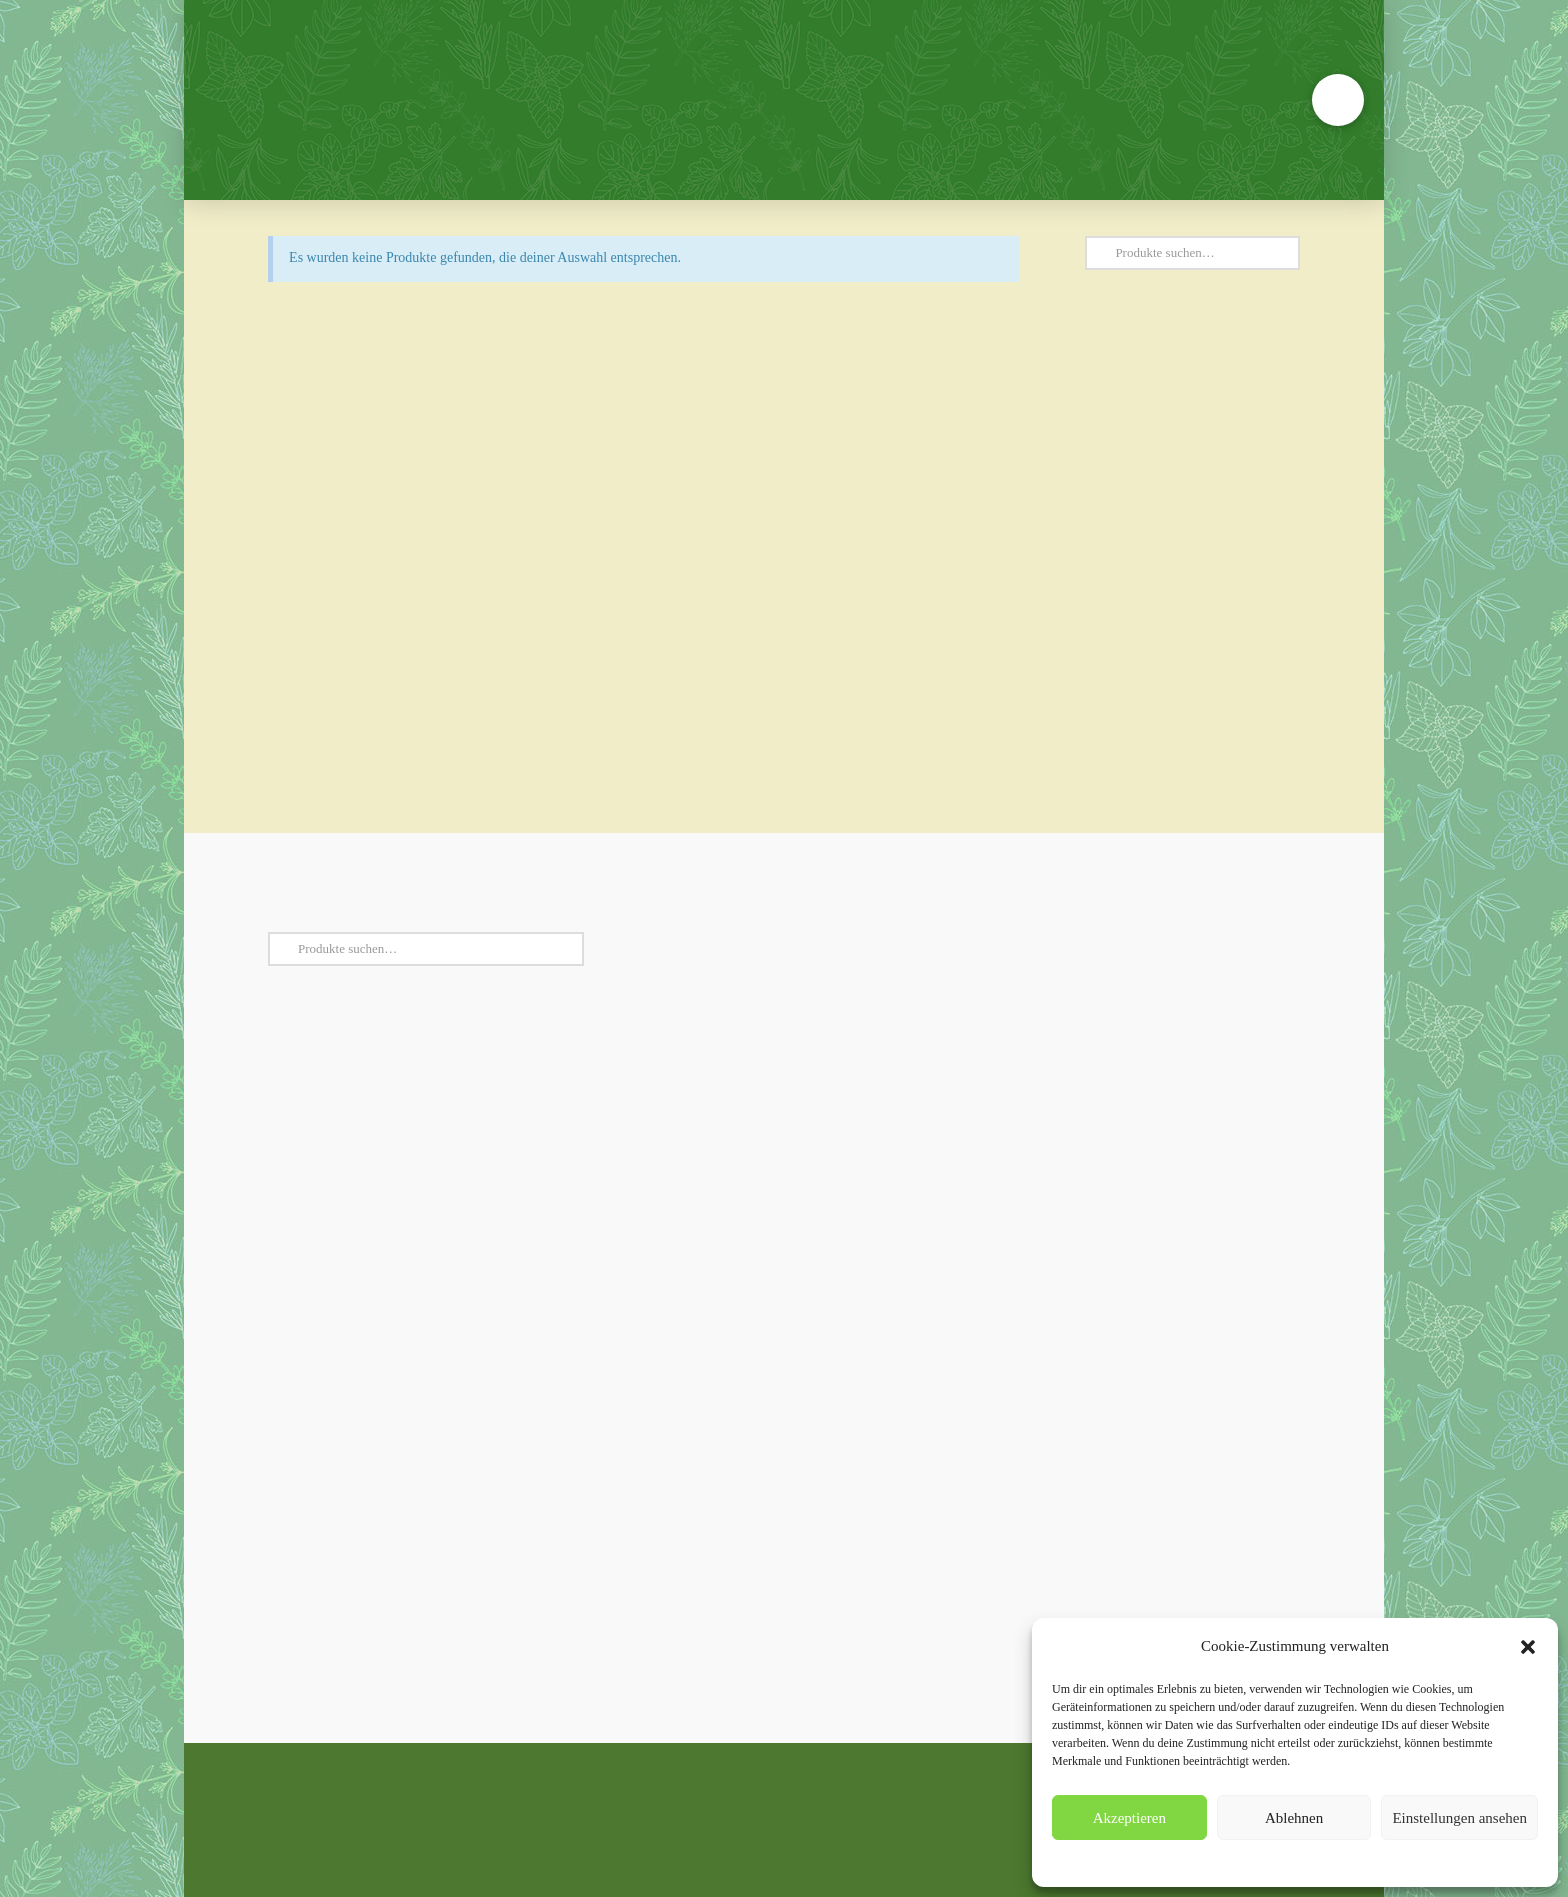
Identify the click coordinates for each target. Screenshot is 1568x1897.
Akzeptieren (1129, 1818)
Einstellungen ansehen (1459, 1818)
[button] (1528, 1647)
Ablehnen (1294, 1818)
